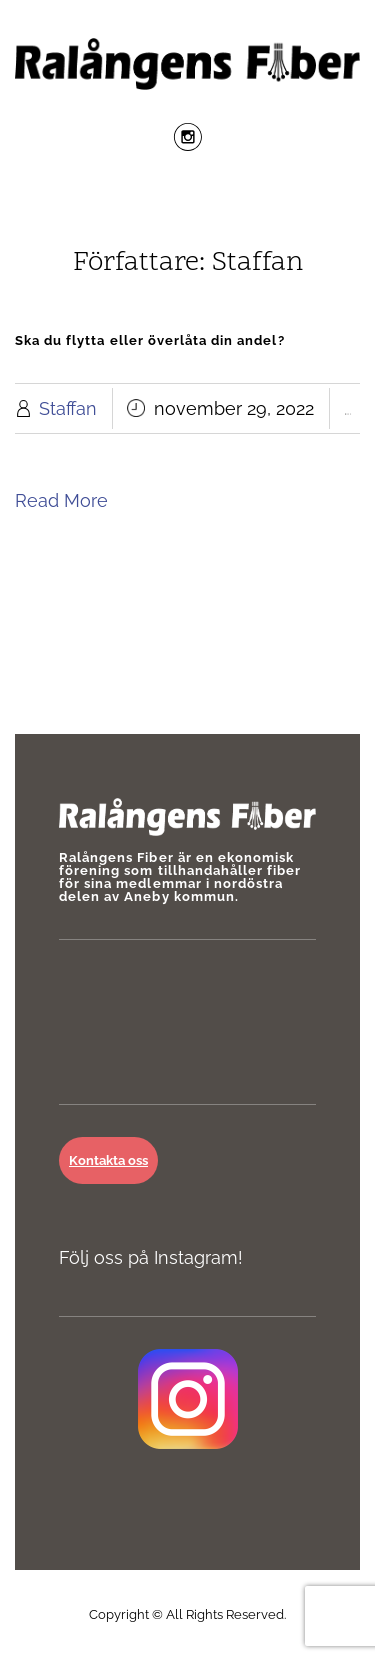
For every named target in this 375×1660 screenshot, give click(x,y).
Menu (188, 203)
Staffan (68, 408)
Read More (61, 500)
